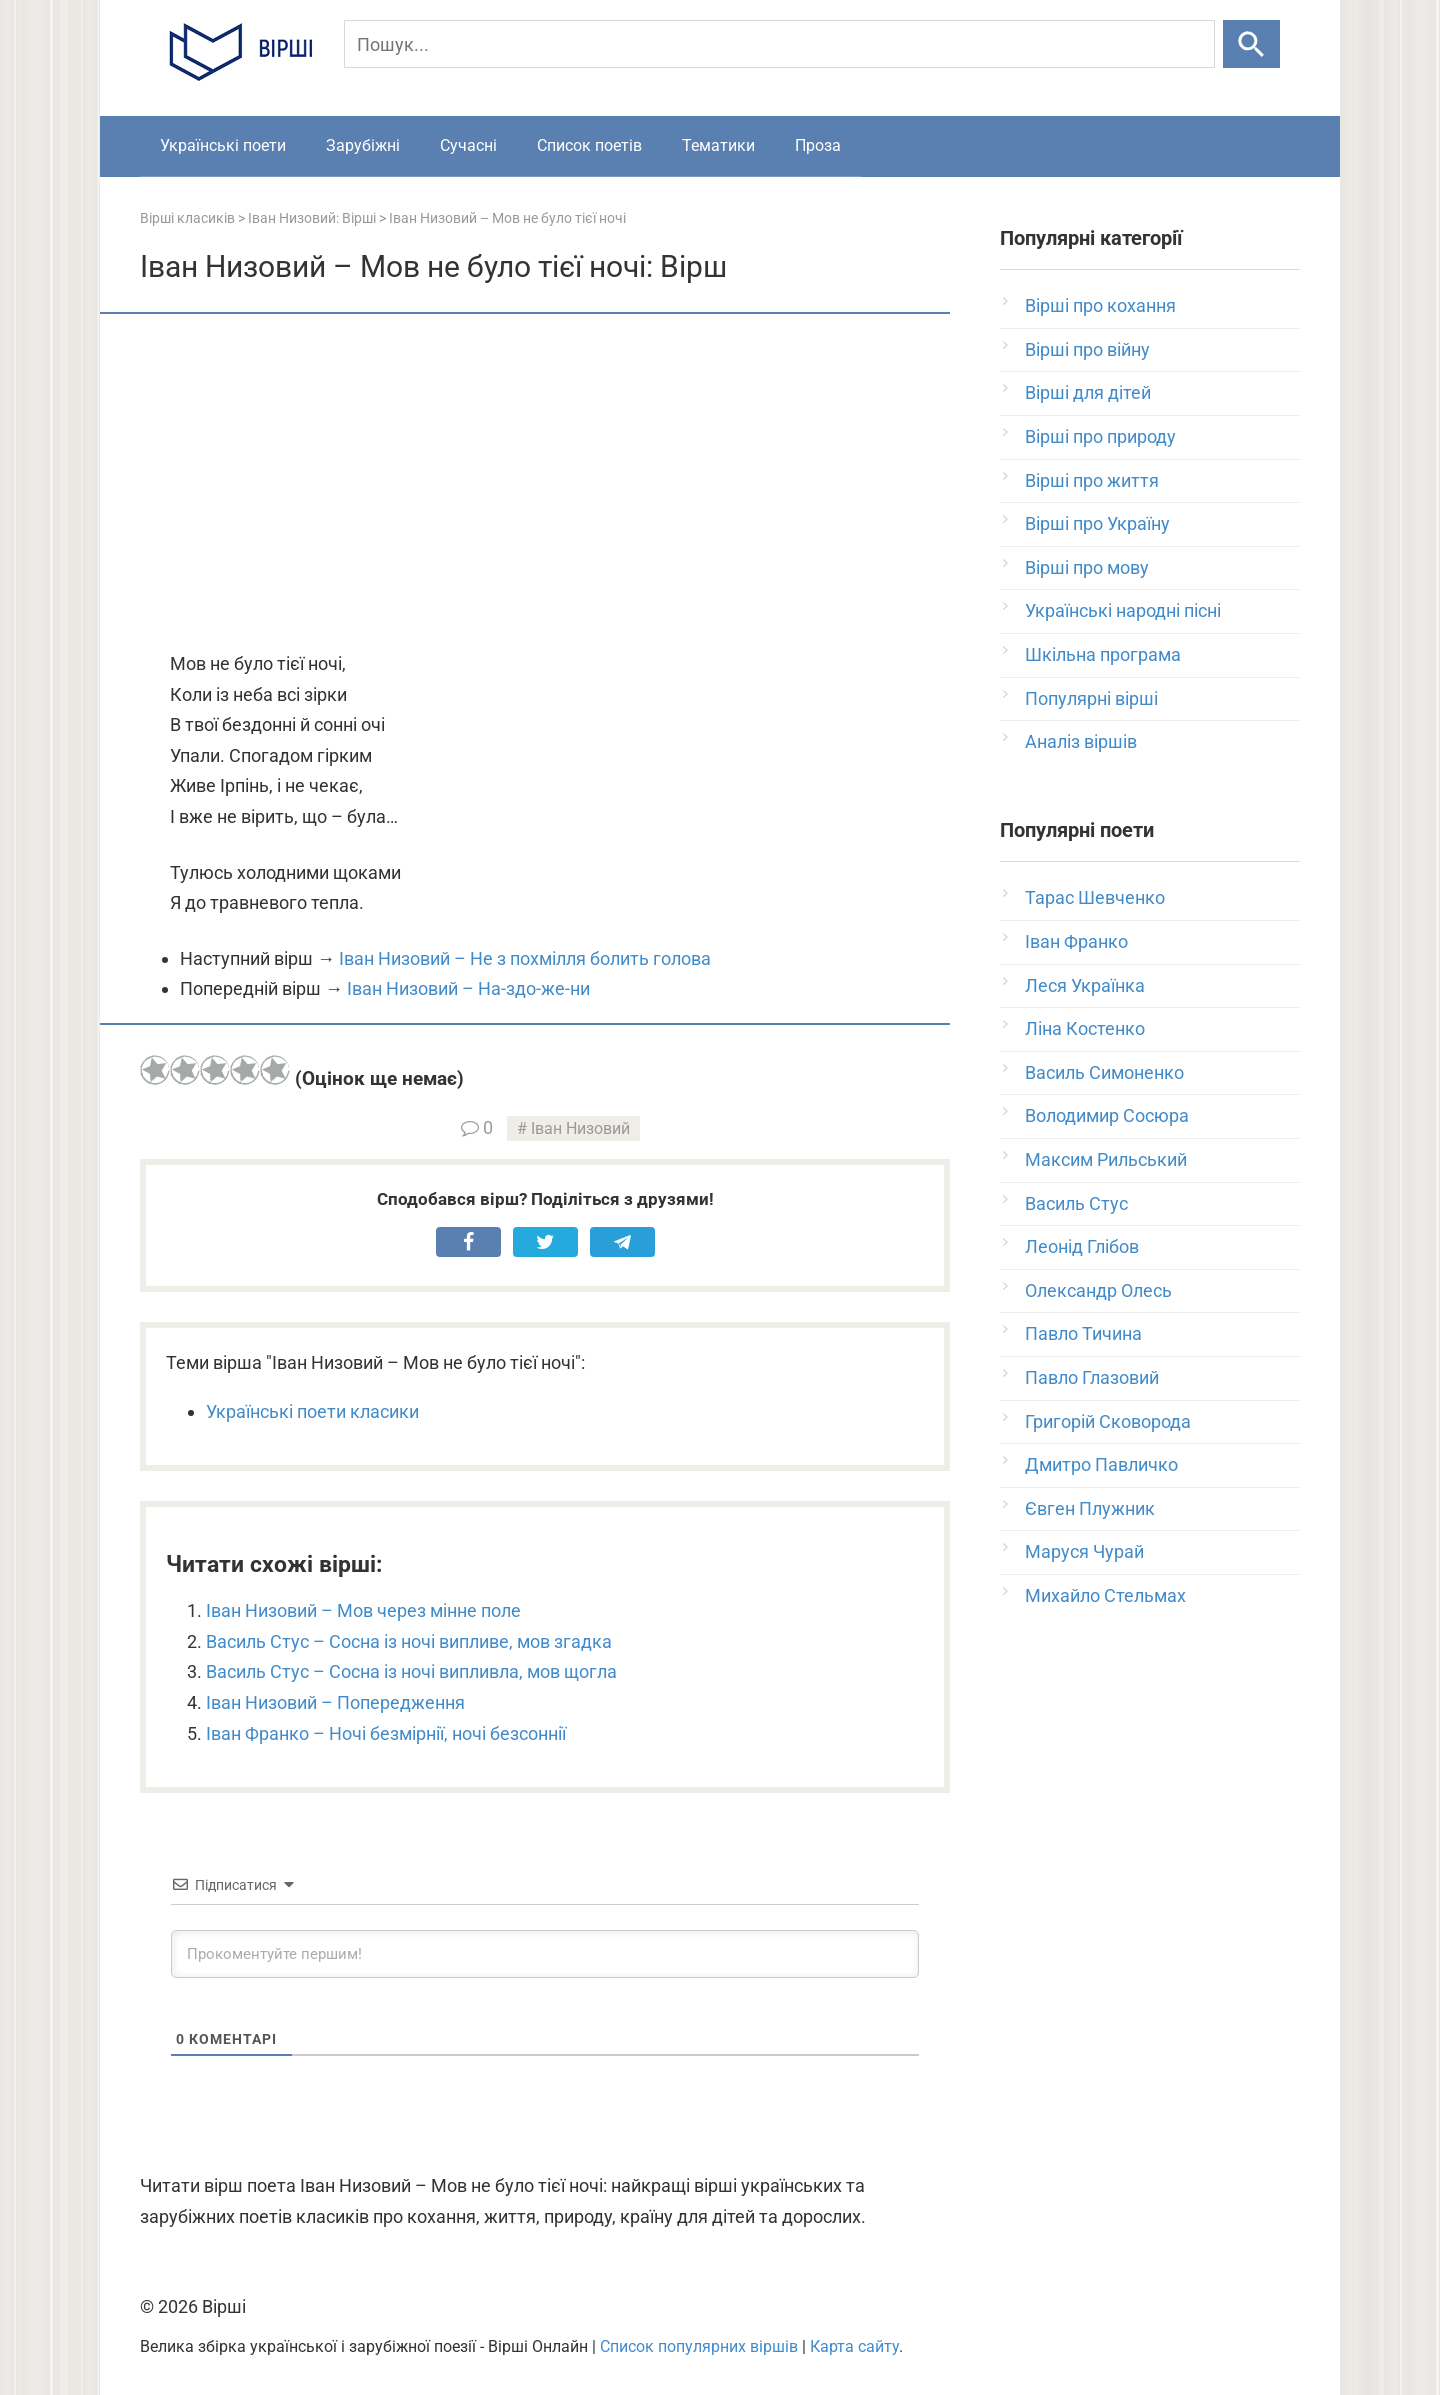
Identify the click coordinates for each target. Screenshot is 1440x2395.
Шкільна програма (1103, 654)
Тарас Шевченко (1095, 897)
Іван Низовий (580, 1128)
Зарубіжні (363, 145)
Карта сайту (854, 2346)
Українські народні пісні (1123, 610)
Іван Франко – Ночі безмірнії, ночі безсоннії (386, 1733)
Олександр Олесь (1098, 1290)
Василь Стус (1076, 1203)
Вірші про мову (1087, 567)
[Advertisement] (545, 484)
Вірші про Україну (1097, 523)
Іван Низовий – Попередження (335, 1702)
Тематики (718, 145)
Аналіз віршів (1081, 741)
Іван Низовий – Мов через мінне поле (363, 1610)
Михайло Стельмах (1105, 1595)
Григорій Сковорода (1108, 1421)
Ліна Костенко (1085, 1028)
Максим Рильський (1106, 1159)
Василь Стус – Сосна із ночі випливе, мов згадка (409, 1641)
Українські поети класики (312, 1411)
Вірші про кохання (1100, 305)
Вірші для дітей (1088, 392)
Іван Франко (1076, 941)
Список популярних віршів (699, 2346)
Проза (818, 145)
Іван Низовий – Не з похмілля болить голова (525, 958)
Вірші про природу (1100, 436)
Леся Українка (1085, 985)
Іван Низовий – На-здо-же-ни (468, 988)
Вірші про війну (1087, 349)
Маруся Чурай (1084, 1551)
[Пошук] (779, 44)
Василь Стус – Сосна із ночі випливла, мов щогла (411, 1671)
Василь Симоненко (1104, 1072)
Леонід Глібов (1082, 1246)
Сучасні (468, 145)
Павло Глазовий (1092, 1377)
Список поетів (589, 145)
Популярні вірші (1091, 698)
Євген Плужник (1090, 1508)
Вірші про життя (1092, 480)
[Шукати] (1251, 44)
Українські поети (223, 145)
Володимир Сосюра (1107, 1115)
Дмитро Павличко (1101, 1464)
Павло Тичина (1083, 1333)
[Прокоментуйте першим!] (545, 1954)
